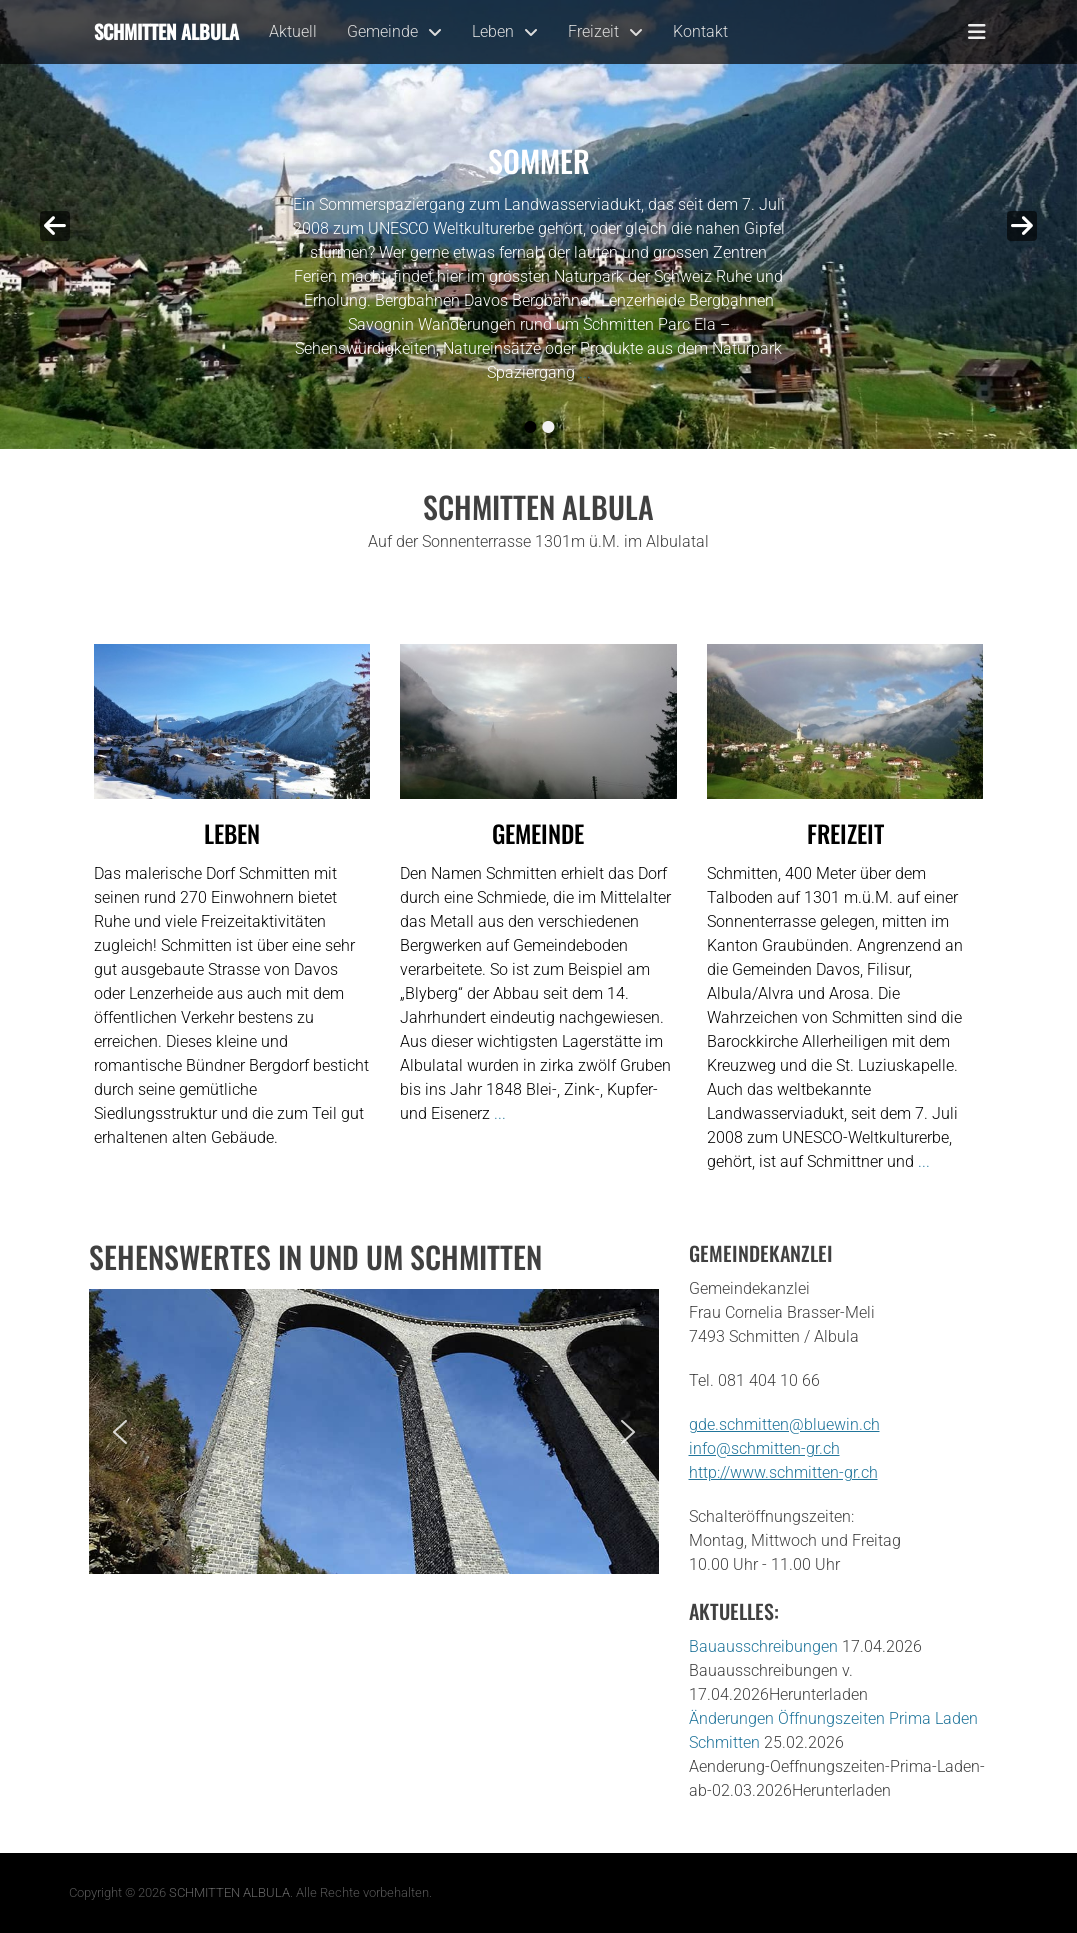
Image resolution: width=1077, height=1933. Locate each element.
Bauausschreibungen (763, 1646)
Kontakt (700, 31)
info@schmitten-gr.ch (764, 1448)
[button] (120, 1432)
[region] (374, 1431)
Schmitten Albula (166, 31)
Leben (493, 31)
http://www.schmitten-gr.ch (783, 1472)
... (585, 372)
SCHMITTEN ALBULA (229, 1892)
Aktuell (293, 31)
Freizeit (593, 31)
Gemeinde (382, 31)
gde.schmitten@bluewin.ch (784, 1424)
